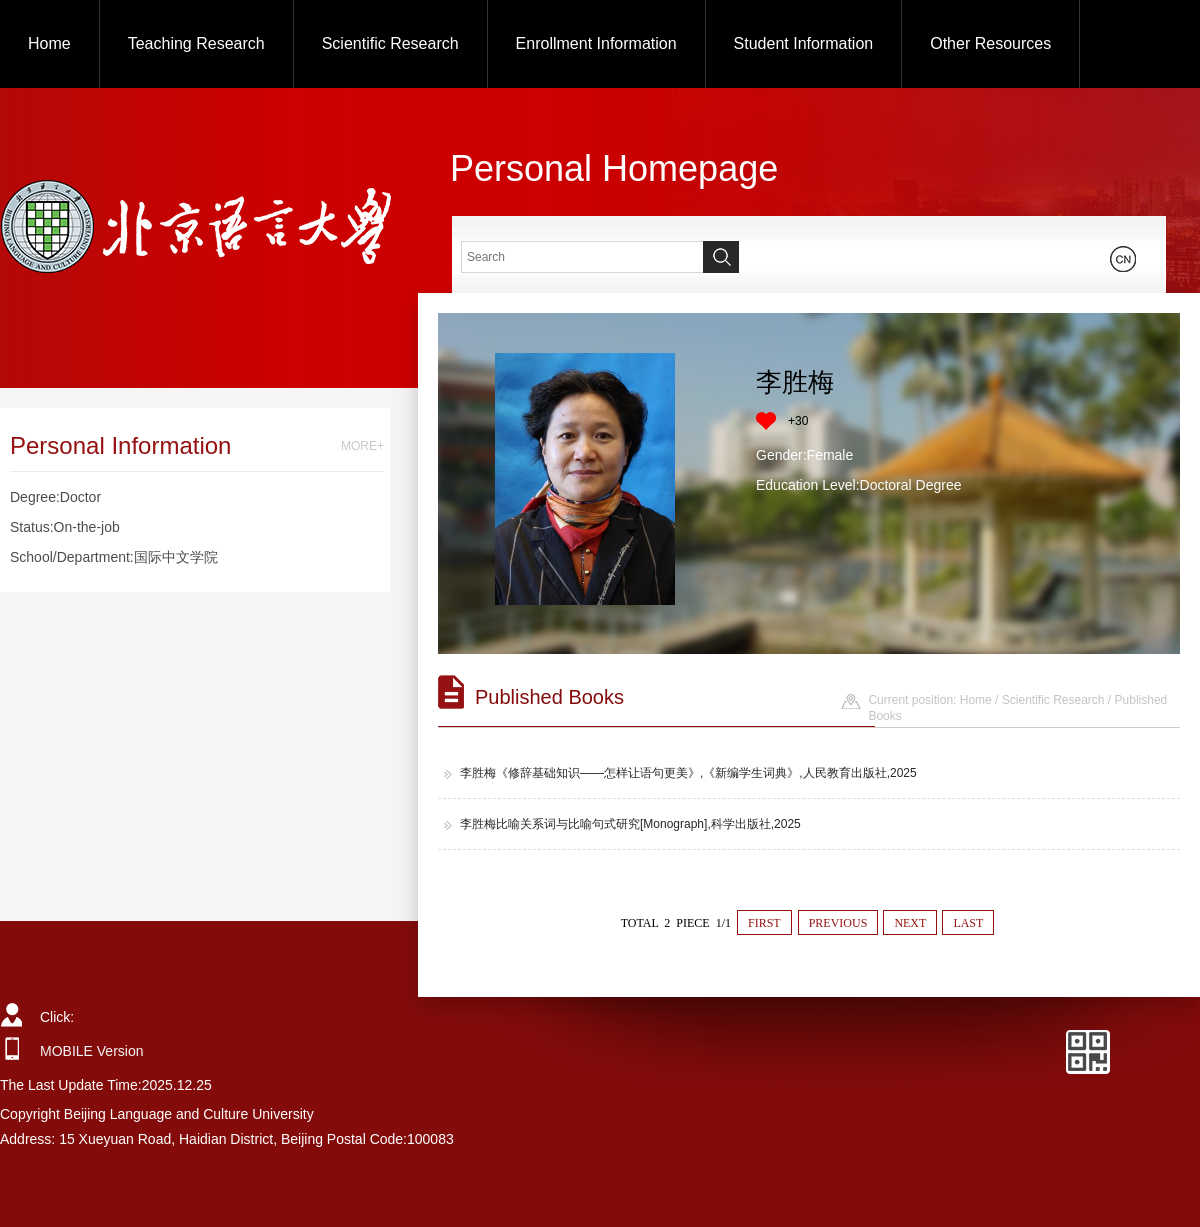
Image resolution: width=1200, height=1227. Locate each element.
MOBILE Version (92, 1051)
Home (49, 43)
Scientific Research (390, 43)
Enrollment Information (596, 43)
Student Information (804, 43)
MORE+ (362, 446)
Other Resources (990, 43)
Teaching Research (196, 43)
